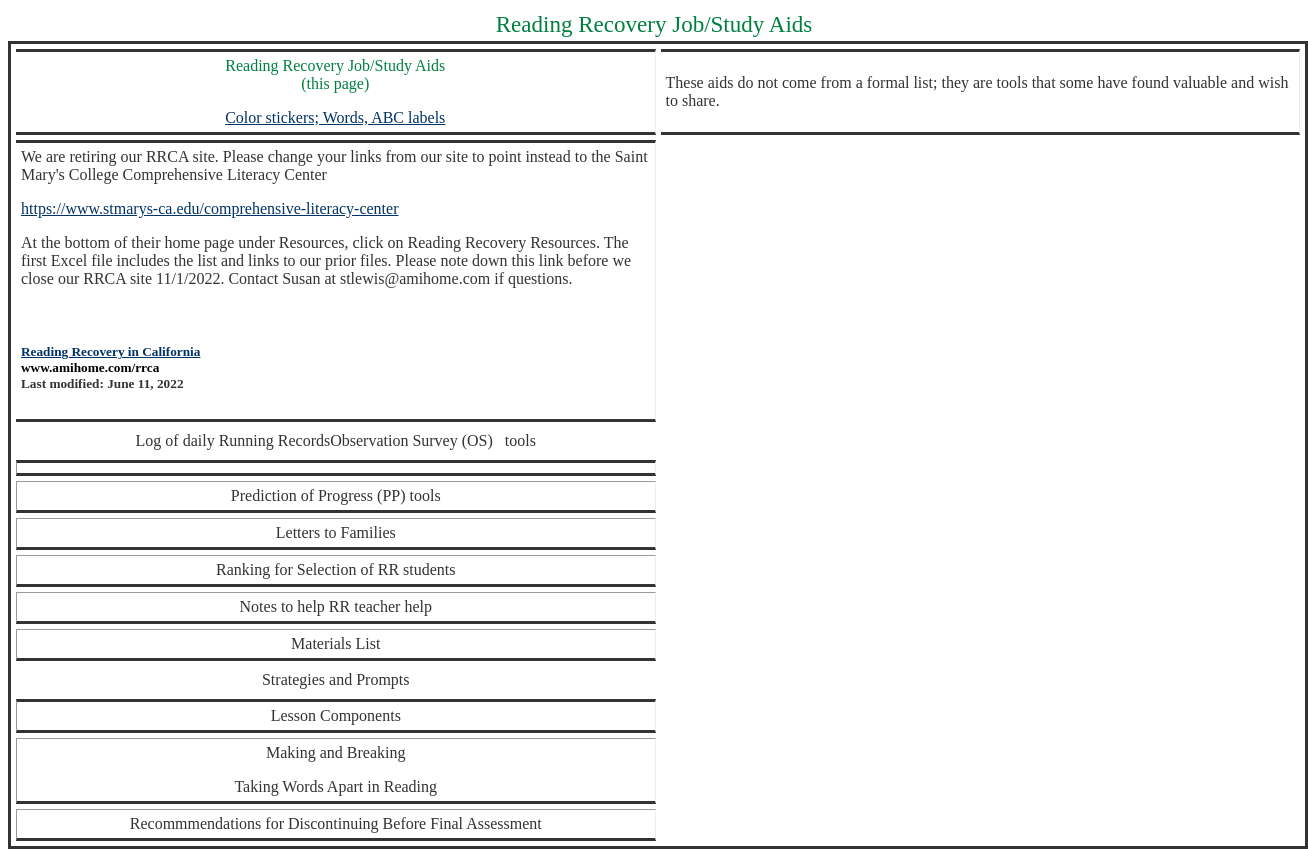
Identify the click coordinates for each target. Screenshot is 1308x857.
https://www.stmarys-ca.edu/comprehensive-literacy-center (209, 208)
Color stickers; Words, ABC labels (335, 117)
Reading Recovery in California (110, 351)
